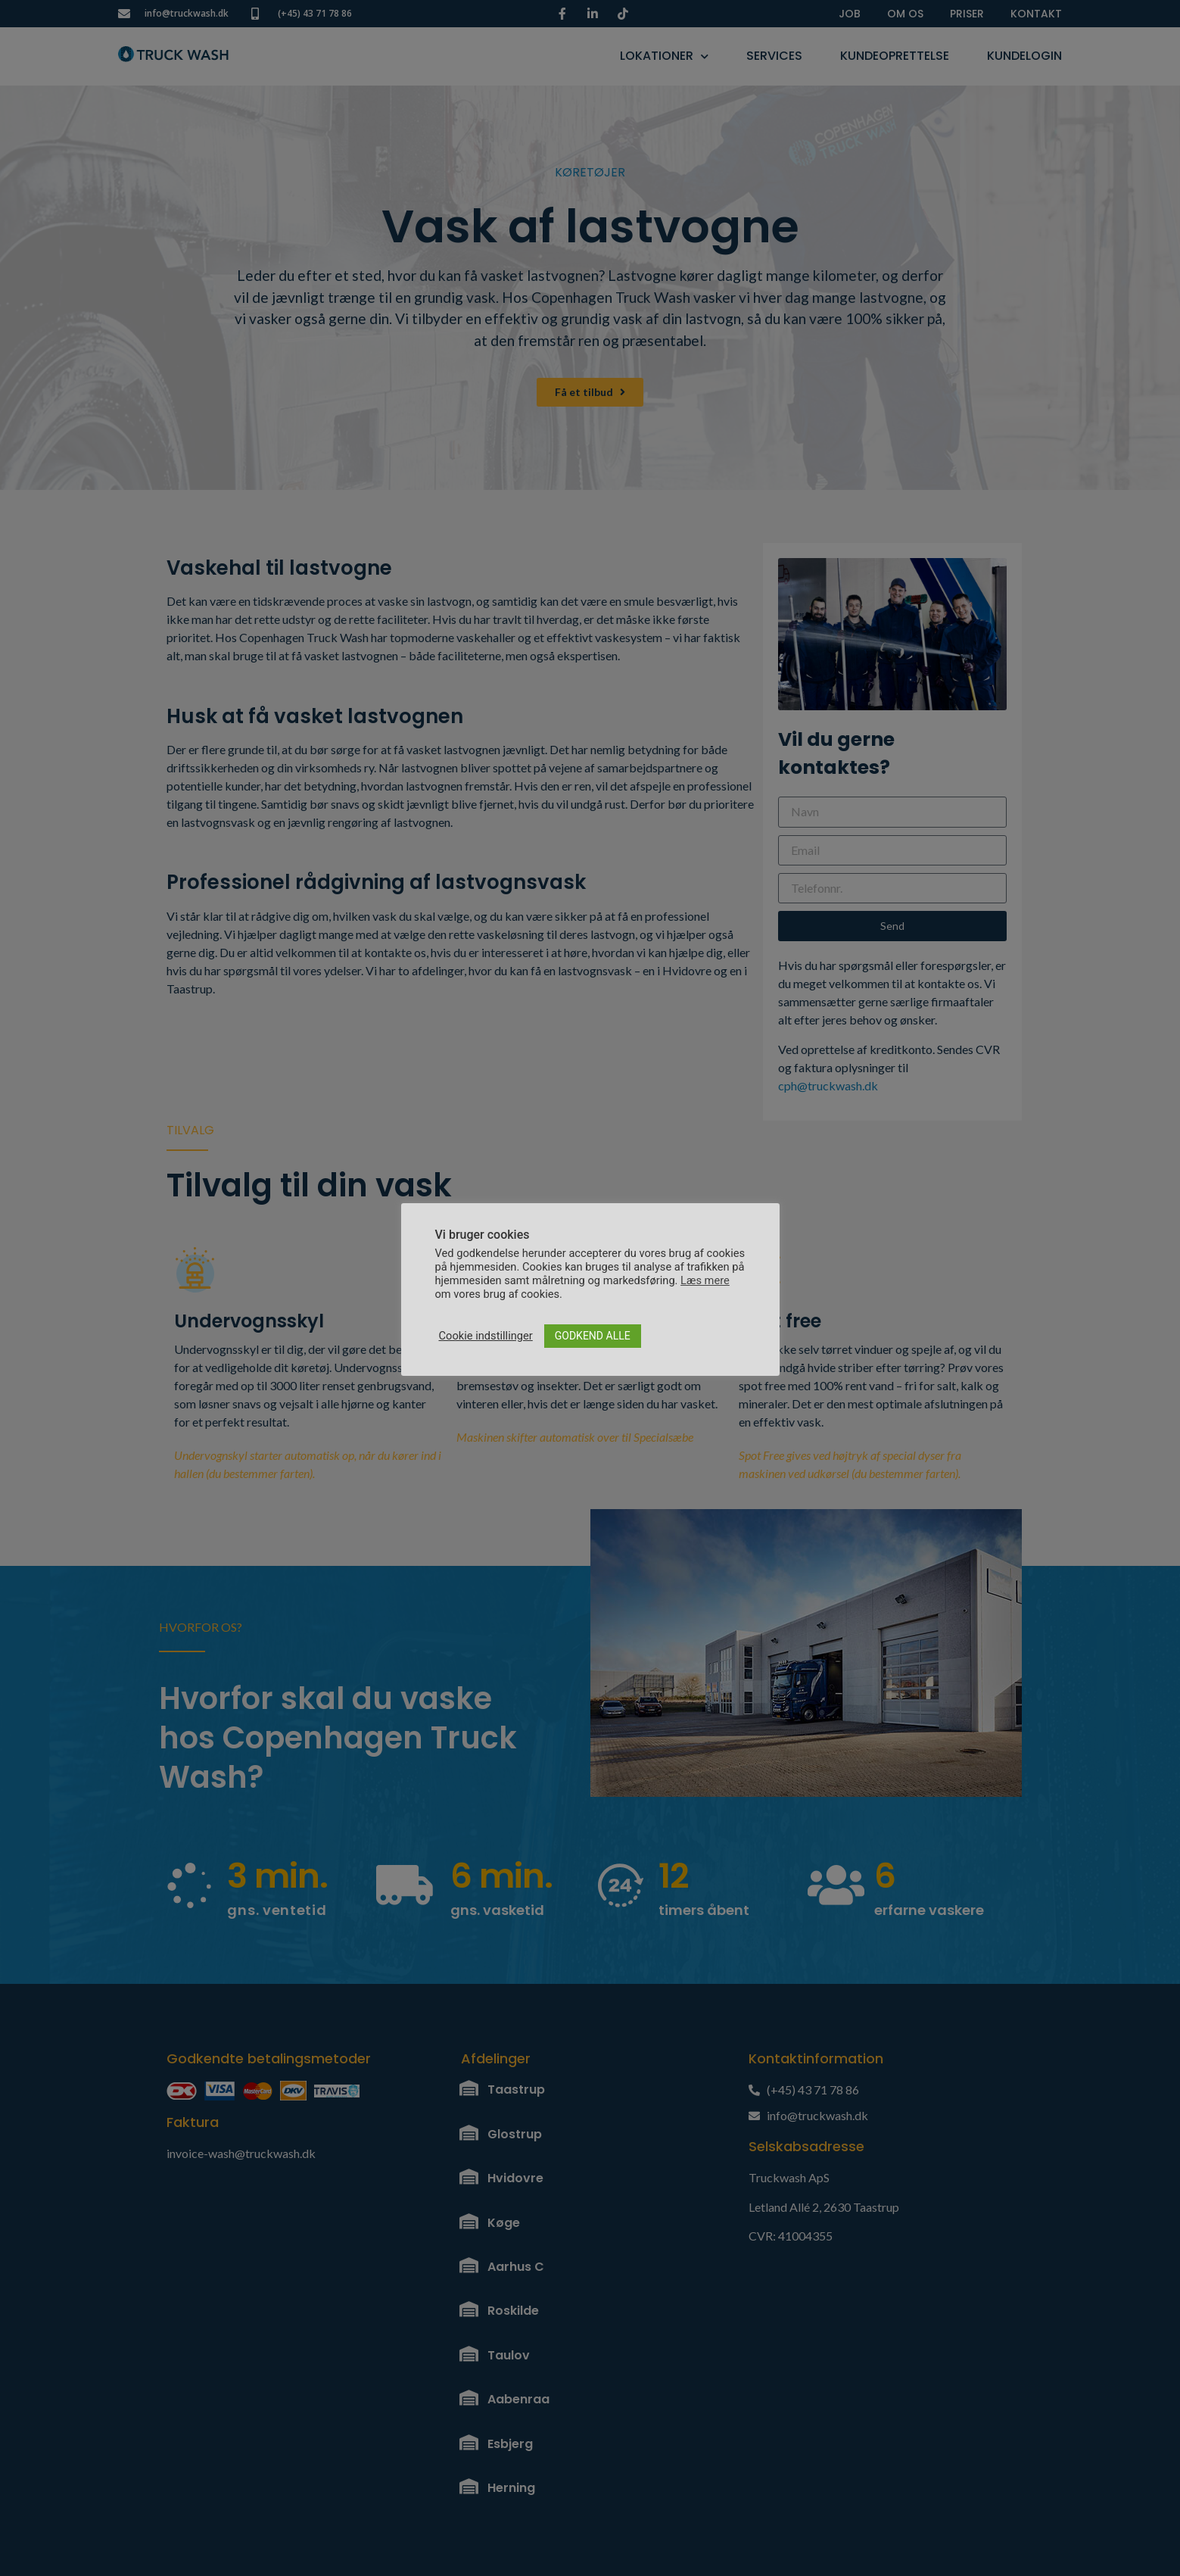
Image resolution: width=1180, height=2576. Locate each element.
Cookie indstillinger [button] (486, 1336)
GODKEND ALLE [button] (592, 1336)
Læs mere (705, 1280)
